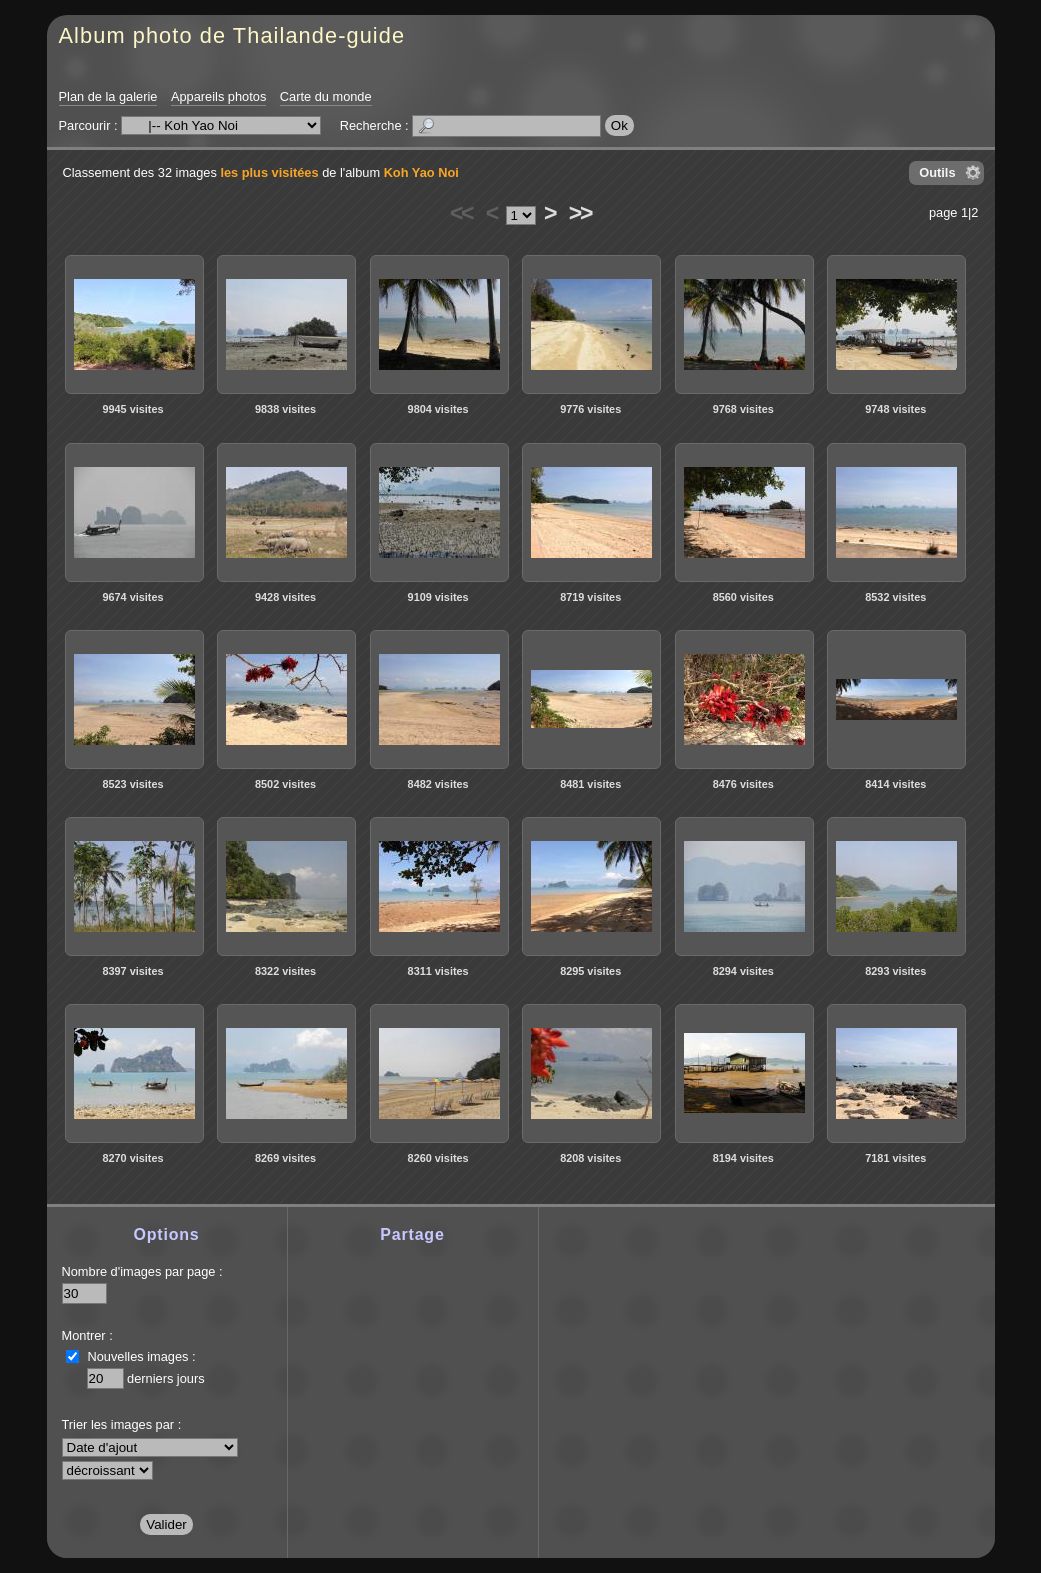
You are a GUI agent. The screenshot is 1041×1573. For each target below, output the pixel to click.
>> (580, 213)
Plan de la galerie (108, 96)
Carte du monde (326, 96)
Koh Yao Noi (421, 172)
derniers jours (166, 1378)
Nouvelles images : (142, 1356)
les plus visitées (269, 172)
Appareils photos (218, 96)
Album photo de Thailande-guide (232, 35)
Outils (937, 172)
